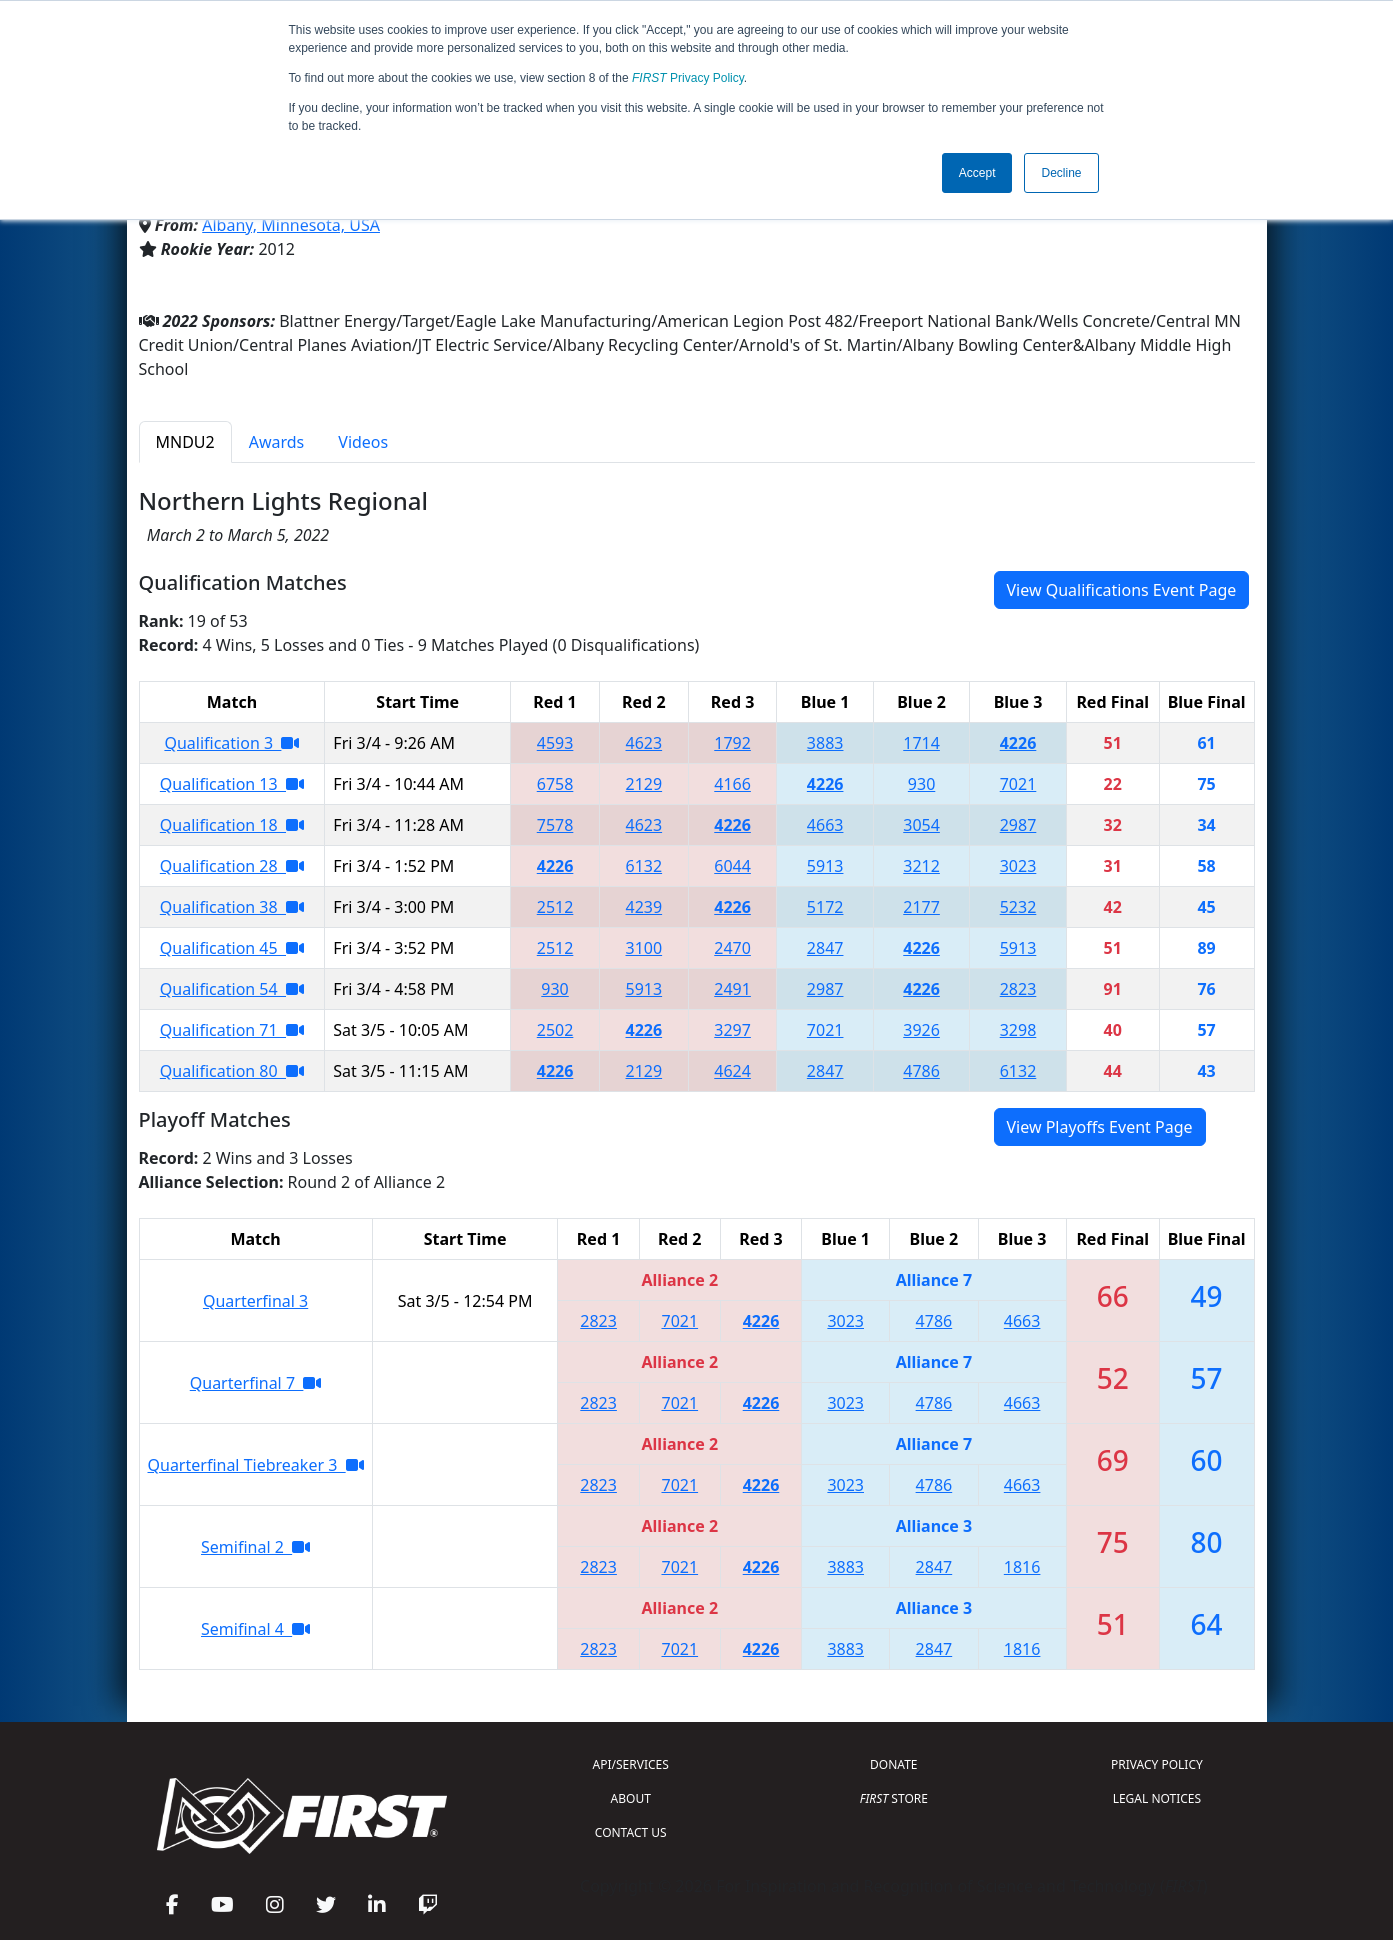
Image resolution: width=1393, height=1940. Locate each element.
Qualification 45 (232, 948)
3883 (825, 743)
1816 (1022, 1567)
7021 (1018, 784)
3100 (644, 948)
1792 (732, 743)
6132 (644, 866)
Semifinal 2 (255, 1547)
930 (921, 784)
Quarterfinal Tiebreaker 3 (256, 1465)
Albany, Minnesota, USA (291, 225)
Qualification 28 (232, 866)
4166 (732, 784)
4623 (644, 743)
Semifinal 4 (255, 1629)
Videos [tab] (363, 442)
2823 (1018, 989)
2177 (921, 907)
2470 (732, 948)
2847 (825, 948)
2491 (732, 989)
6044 (732, 866)
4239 (644, 907)
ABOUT (631, 1798)
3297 (732, 1030)
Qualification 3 (231, 743)
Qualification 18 (232, 825)
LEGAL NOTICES (1157, 1798)
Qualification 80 (232, 1071)
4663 (825, 825)
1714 (921, 743)
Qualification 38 (232, 907)
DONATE (893, 1764)
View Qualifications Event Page (1122, 590)
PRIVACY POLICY (1157, 1764)
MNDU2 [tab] (185, 442)
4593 (555, 743)
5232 (1018, 907)
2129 (644, 784)
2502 (555, 1030)
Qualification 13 (232, 784)
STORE (894, 1798)
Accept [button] (977, 173)
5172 (825, 907)
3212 (921, 866)
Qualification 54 (232, 989)
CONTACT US (631, 1832)
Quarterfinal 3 (255, 1301)
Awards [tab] (277, 442)
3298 (1018, 1030)
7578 (555, 825)
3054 (921, 825)
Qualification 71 (232, 1030)
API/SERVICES (631, 1764)
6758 (555, 784)
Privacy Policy (688, 78)
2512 (555, 907)
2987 (1018, 825)
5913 (825, 866)
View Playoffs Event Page (1100, 1127)
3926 (921, 1030)
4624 (732, 1071)
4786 (921, 1071)
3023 (1018, 866)
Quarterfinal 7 (256, 1383)
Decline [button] (1061, 173)
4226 (1018, 743)
